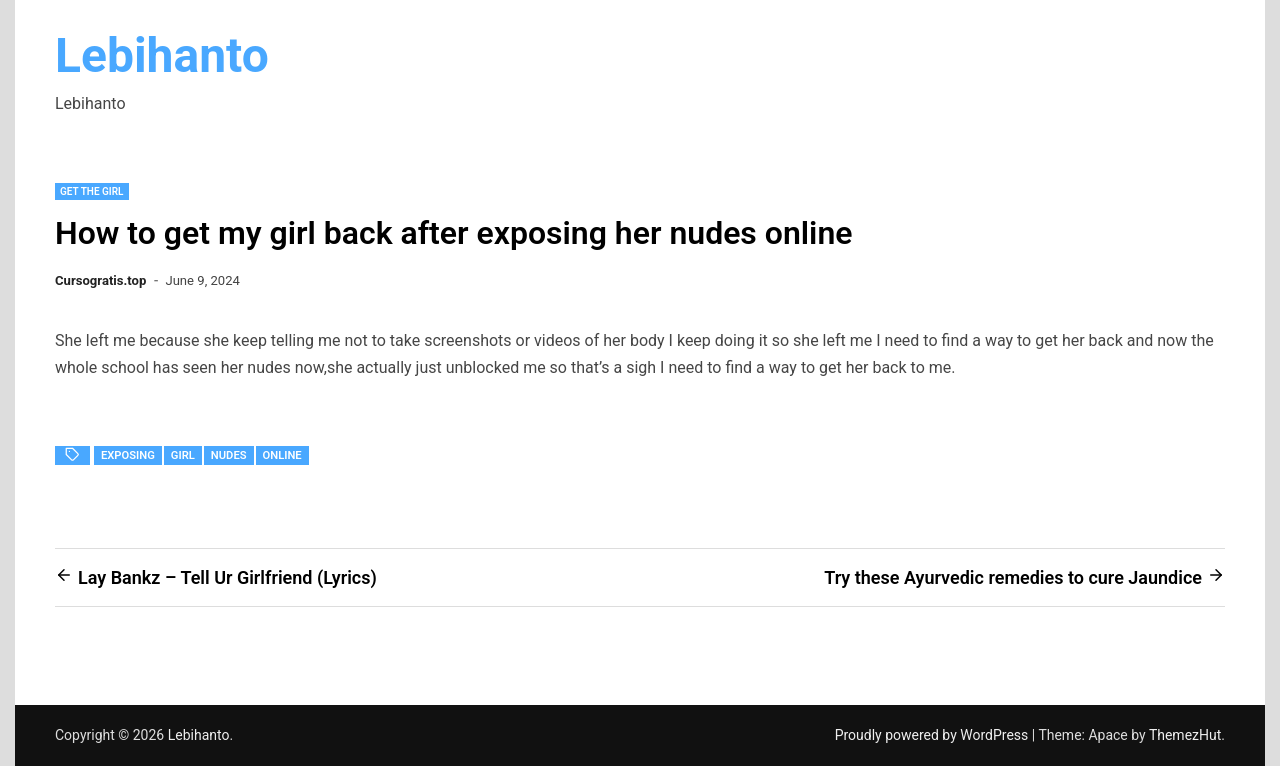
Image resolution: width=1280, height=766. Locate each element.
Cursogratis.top (100, 280)
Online (282, 455)
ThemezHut (1185, 735)
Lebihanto (162, 55)
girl (183, 455)
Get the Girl (92, 191)
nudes (229, 455)
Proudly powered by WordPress (933, 735)
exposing (128, 455)
